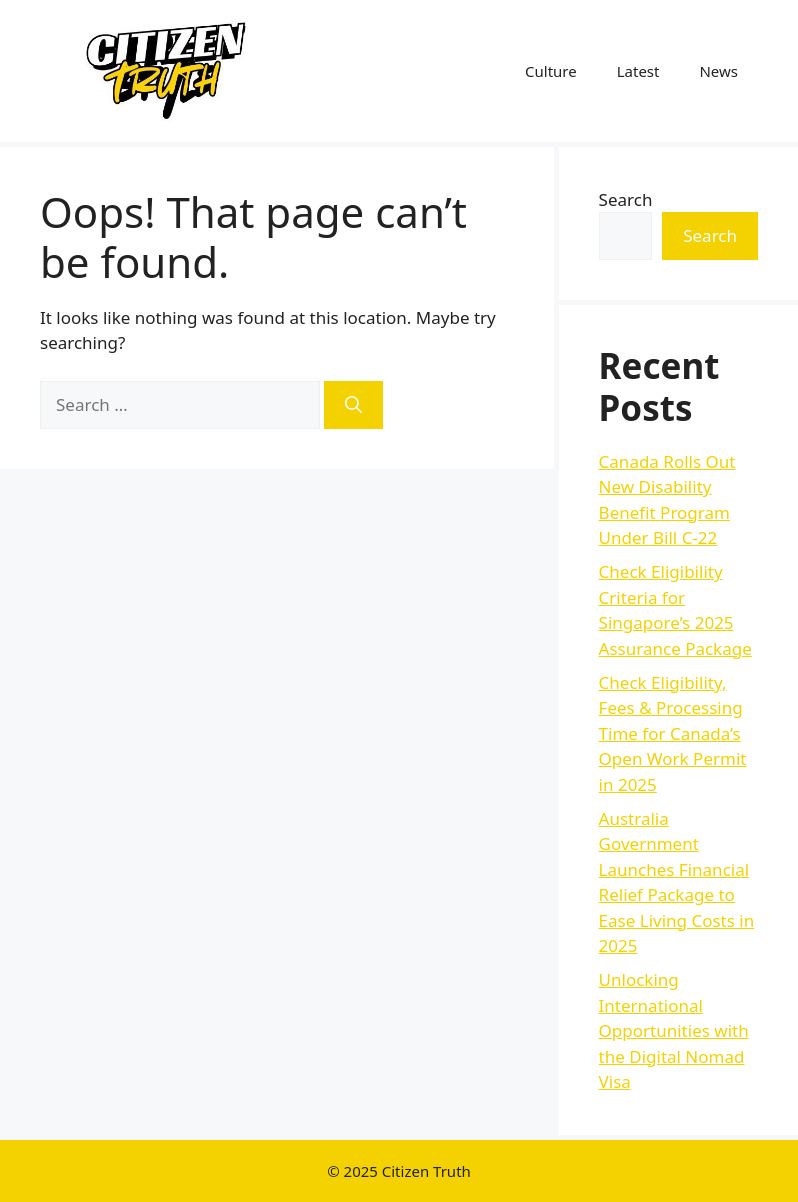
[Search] (353, 405)
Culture (551, 71)
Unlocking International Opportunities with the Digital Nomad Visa (674, 1030)
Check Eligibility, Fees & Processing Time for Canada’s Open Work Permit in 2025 (673, 733)
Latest (638, 71)
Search (626, 199)
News (718, 71)
